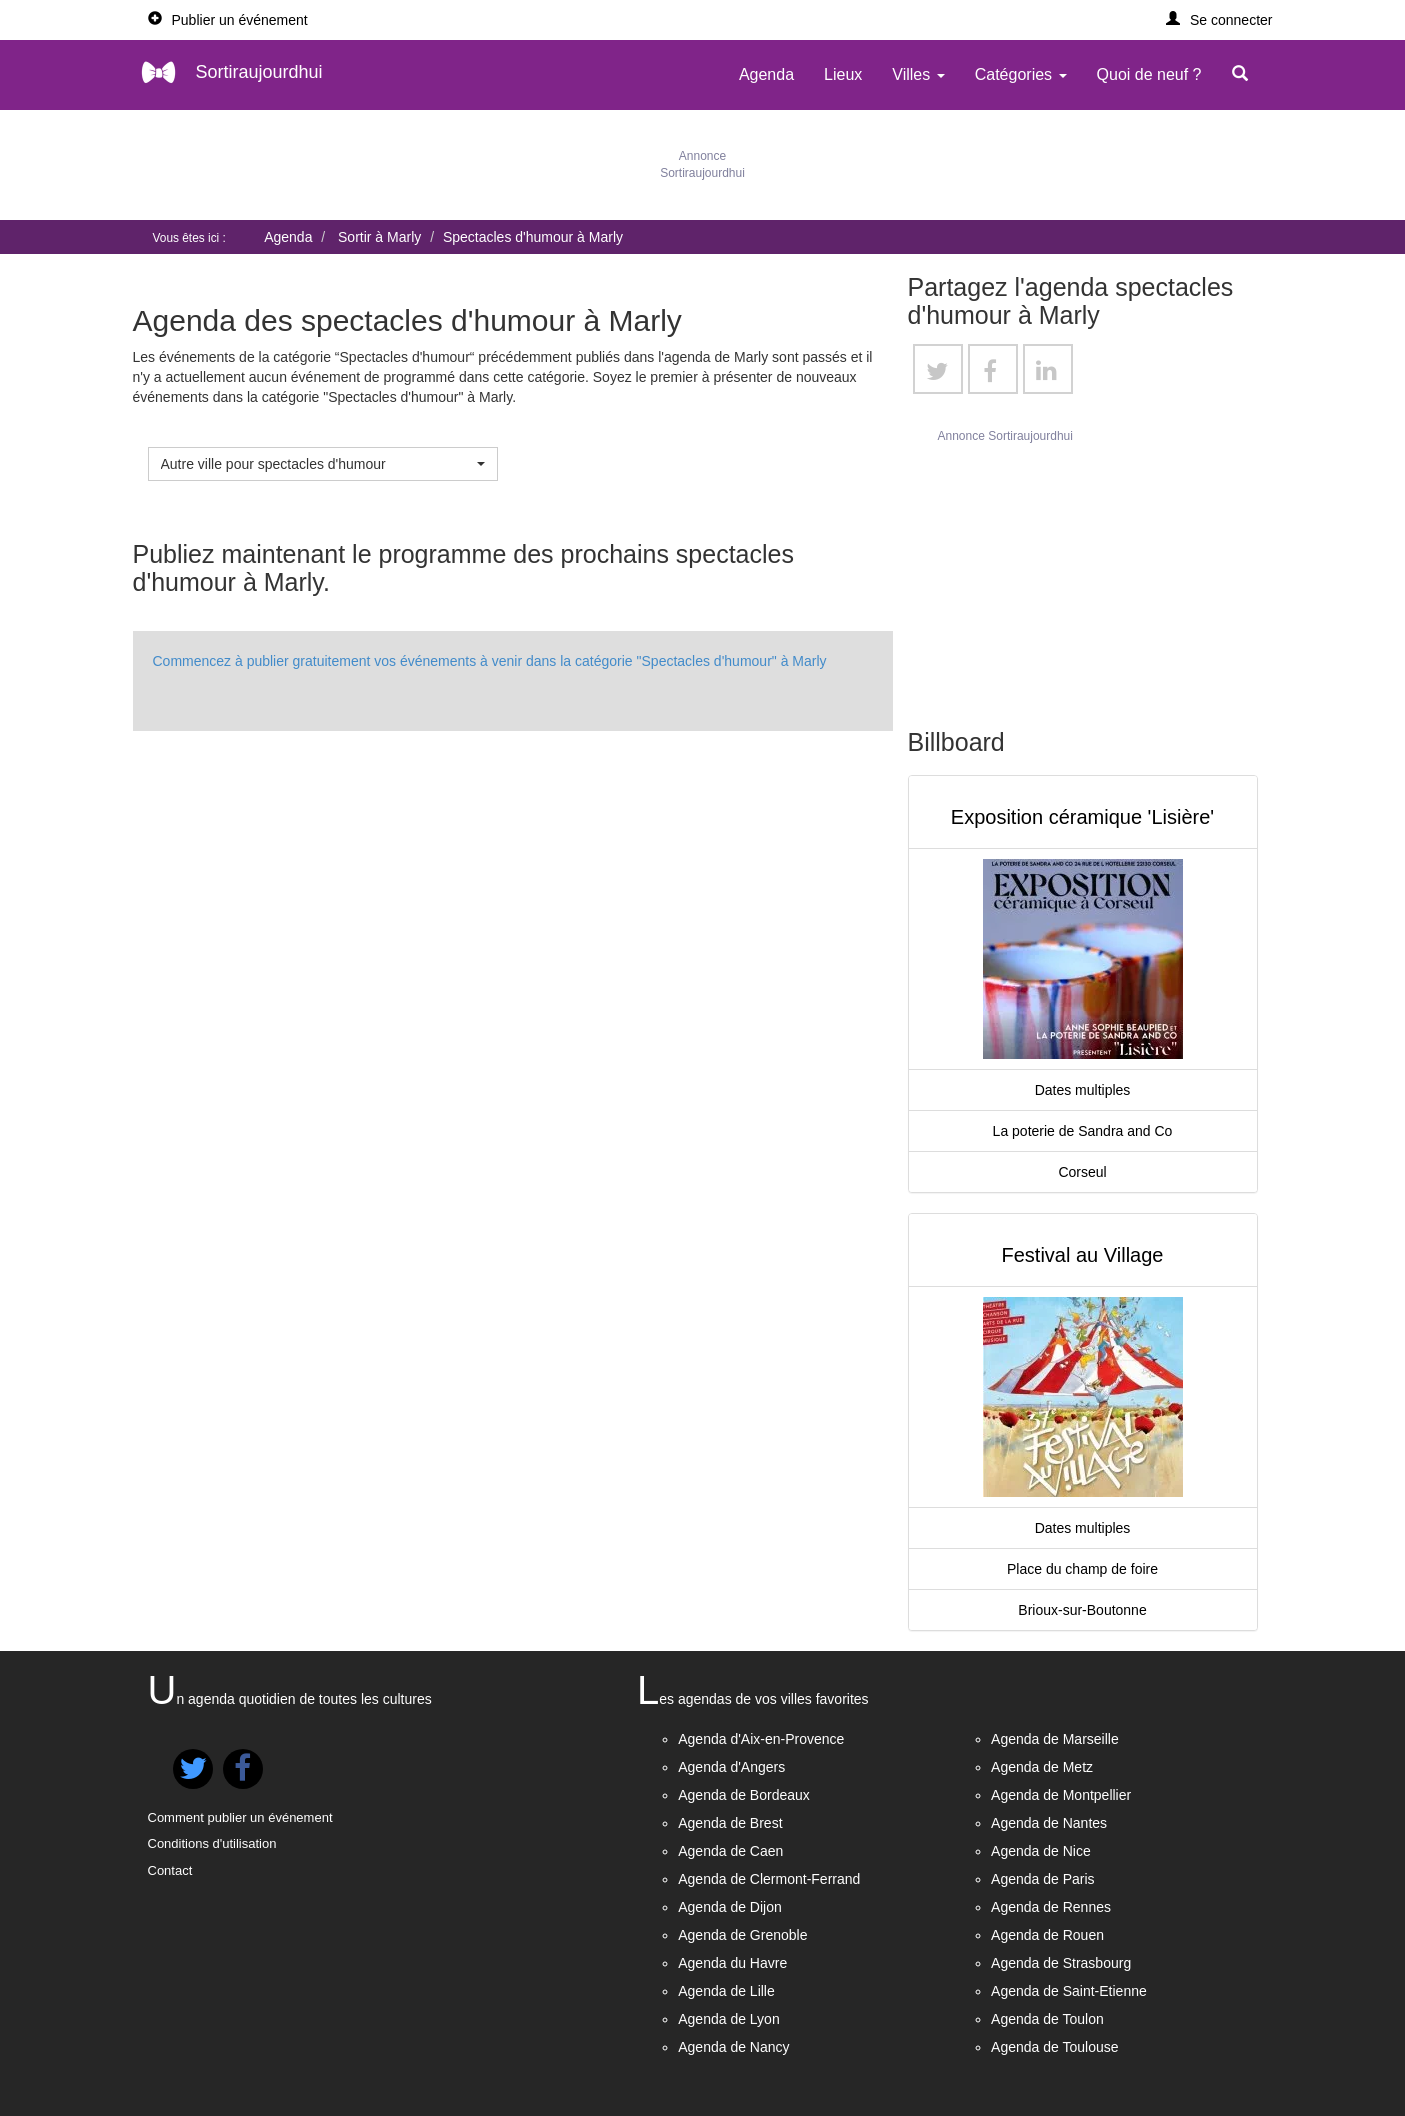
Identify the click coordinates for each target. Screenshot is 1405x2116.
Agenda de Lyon (728, 2019)
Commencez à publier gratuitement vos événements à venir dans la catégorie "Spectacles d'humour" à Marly (490, 661)
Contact (170, 1870)
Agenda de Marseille (1055, 1739)
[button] (1219, 20)
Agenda (766, 74)
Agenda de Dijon (730, 1907)
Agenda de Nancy (733, 2047)
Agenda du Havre (732, 1963)
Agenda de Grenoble (742, 1935)
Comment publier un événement (240, 1817)
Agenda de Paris (1043, 1879)
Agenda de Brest (730, 1823)
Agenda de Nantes (1049, 1823)
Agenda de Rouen (1047, 1935)
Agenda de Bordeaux (744, 1795)
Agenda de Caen (730, 1851)
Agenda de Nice (1041, 1851)
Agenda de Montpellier (1061, 1795)
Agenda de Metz (1042, 1767)
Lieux (843, 74)
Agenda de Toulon (1047, 2019)
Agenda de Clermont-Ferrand (769, 1879)
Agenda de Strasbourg (1061, 1963)
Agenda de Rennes (1051, 1907)
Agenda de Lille (726, 1991)
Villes (918, 74)
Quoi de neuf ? (1149, 74)
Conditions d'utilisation (212, 1843)
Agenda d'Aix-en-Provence (761, 1739)
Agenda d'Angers (731, 1767)
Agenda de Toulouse (1054, 2047)
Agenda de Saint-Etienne (1069, 1991)
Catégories (1021, 74)
